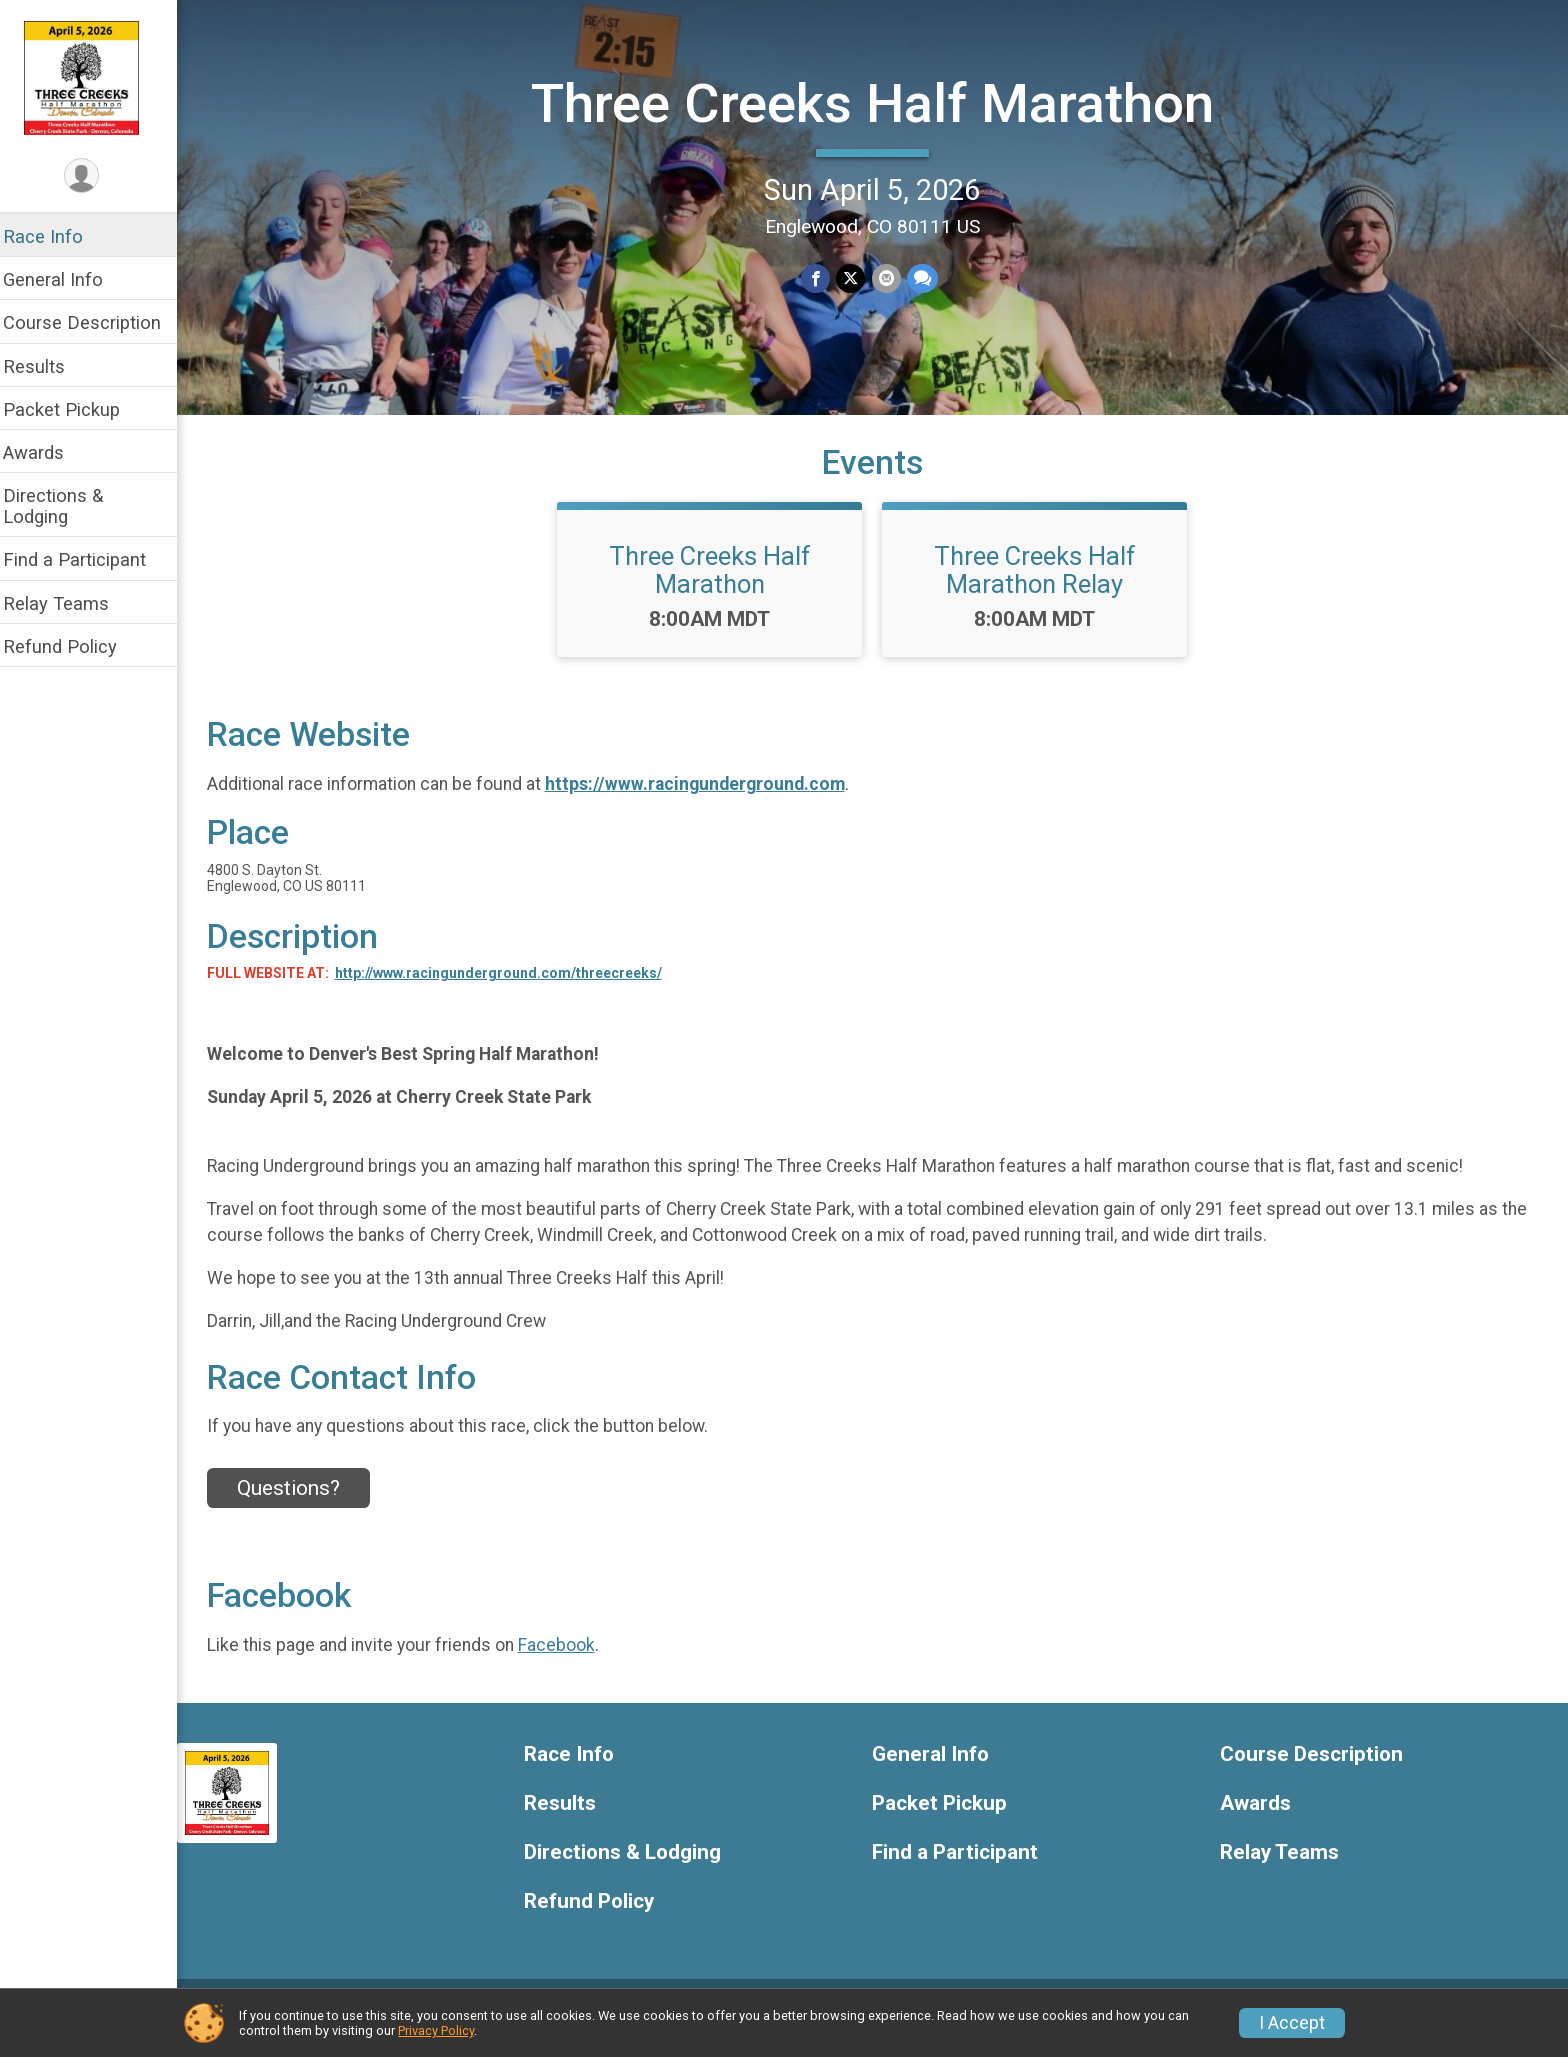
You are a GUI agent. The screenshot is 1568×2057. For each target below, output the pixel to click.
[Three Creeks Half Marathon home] (95, 77)
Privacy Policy (436, 2030)
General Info (66, 279)
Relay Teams (69, 603)
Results (47, 366)
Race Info (56, 236)
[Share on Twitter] (857, 277)
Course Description (95, 322)
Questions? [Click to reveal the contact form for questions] (301, 1503)
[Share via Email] (892, 277)
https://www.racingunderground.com (708, 799)
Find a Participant (87, 559)
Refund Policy (73, 646)
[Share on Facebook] (822, 277)
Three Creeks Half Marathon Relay (1042, 585)
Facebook (569, 1660)
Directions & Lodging (66, 506)
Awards (46, 452)
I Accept (1292, 2023)
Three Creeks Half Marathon (879, 102)
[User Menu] (95, 176)
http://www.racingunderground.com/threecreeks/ (511, 988)
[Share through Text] (928, 277)
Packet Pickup (74, 409)
